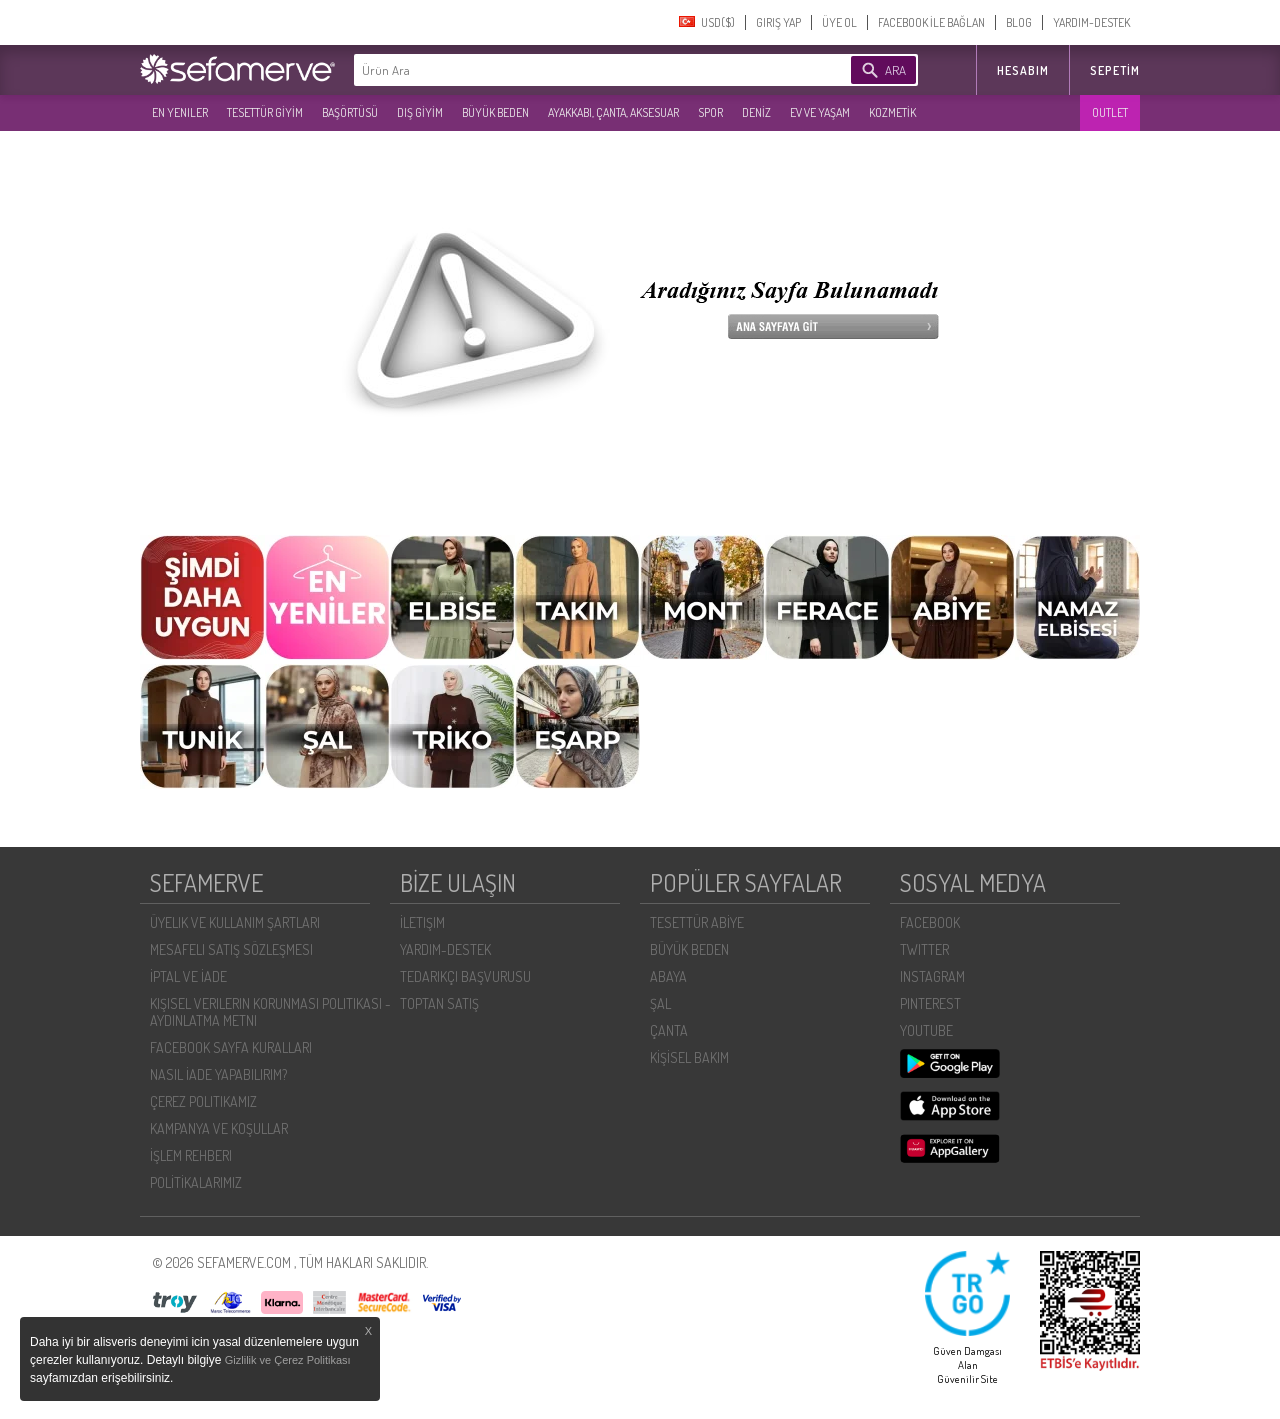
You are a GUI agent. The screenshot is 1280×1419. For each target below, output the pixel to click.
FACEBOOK (930, 922)
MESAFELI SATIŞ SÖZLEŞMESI (231, 949)
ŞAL (660, 1003)
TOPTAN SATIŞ (439, 1003)
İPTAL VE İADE (188, 976)
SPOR (710, 112)
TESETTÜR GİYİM (265, 112)
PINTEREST (930, 1003)
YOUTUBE (926, 1030)
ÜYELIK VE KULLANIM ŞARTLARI (235, 922)
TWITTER (924, 949)
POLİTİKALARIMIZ (196, 1182)
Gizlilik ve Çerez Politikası (288, 1360)
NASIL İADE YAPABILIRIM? (218, 1074)
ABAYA (668, 976)
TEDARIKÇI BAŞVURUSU (465, 976)
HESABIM (1023, 70)
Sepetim (1115, 70)
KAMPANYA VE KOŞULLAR (219, 1128)
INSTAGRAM (932, 976)
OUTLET (1110, 112)
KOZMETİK (892, 112)
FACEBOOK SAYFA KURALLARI (231, 1047)
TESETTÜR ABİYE (697, 922)
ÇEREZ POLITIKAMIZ (203, 1101)
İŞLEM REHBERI (191, 1155)
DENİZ (756, 112)
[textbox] (572, 70)
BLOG (1019, 22)
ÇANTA (669, 1030)
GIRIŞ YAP (778, 22)
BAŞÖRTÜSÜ (350, 112)
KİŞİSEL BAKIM (689, 1057)
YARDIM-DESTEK (1091, 22)
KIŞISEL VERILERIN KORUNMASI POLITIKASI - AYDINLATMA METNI (270, 1012)
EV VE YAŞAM (820, 112)
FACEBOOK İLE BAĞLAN (931, 22)
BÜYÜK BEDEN (495, 112)
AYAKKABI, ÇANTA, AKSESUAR (613, 112)
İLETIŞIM (422, 922)
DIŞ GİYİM (420, 112)
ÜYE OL (839, 22)
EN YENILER (180, 112)
